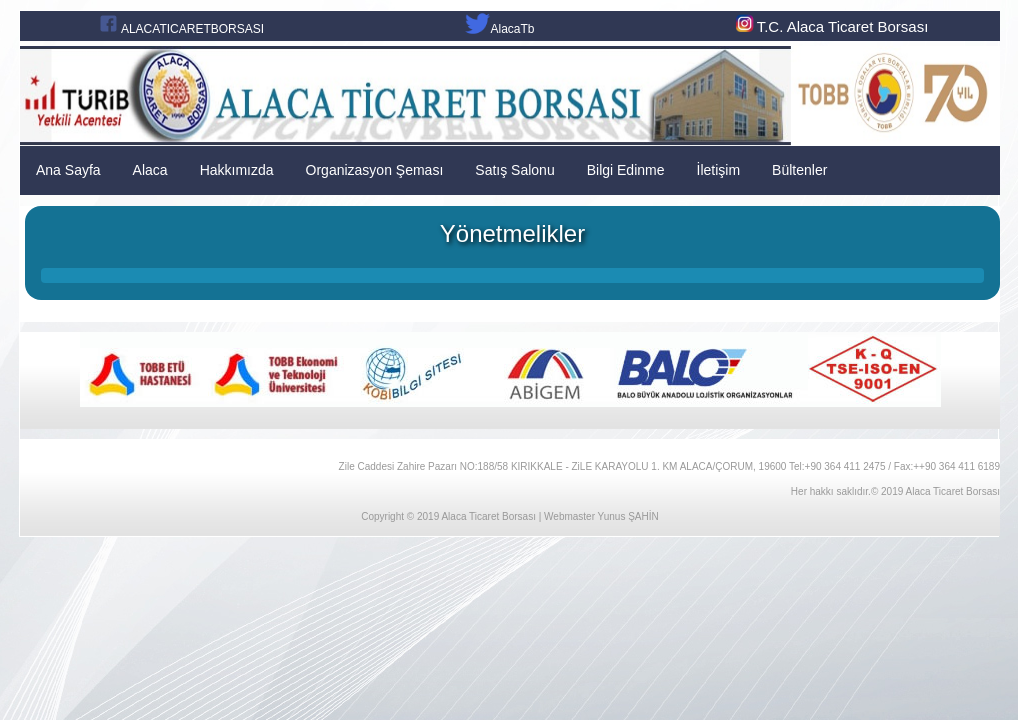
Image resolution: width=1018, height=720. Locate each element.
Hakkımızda (237, 170)
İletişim (719, 170)
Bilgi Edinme (626, 170)
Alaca (150, 170)
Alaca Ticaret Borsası (488, 516)
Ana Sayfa (68, 170)
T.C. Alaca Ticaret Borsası (830, 26)
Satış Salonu (514, 170)
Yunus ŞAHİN (628, 516)
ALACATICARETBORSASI (192, 29)
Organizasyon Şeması (375, 170)
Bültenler (799, 170)
